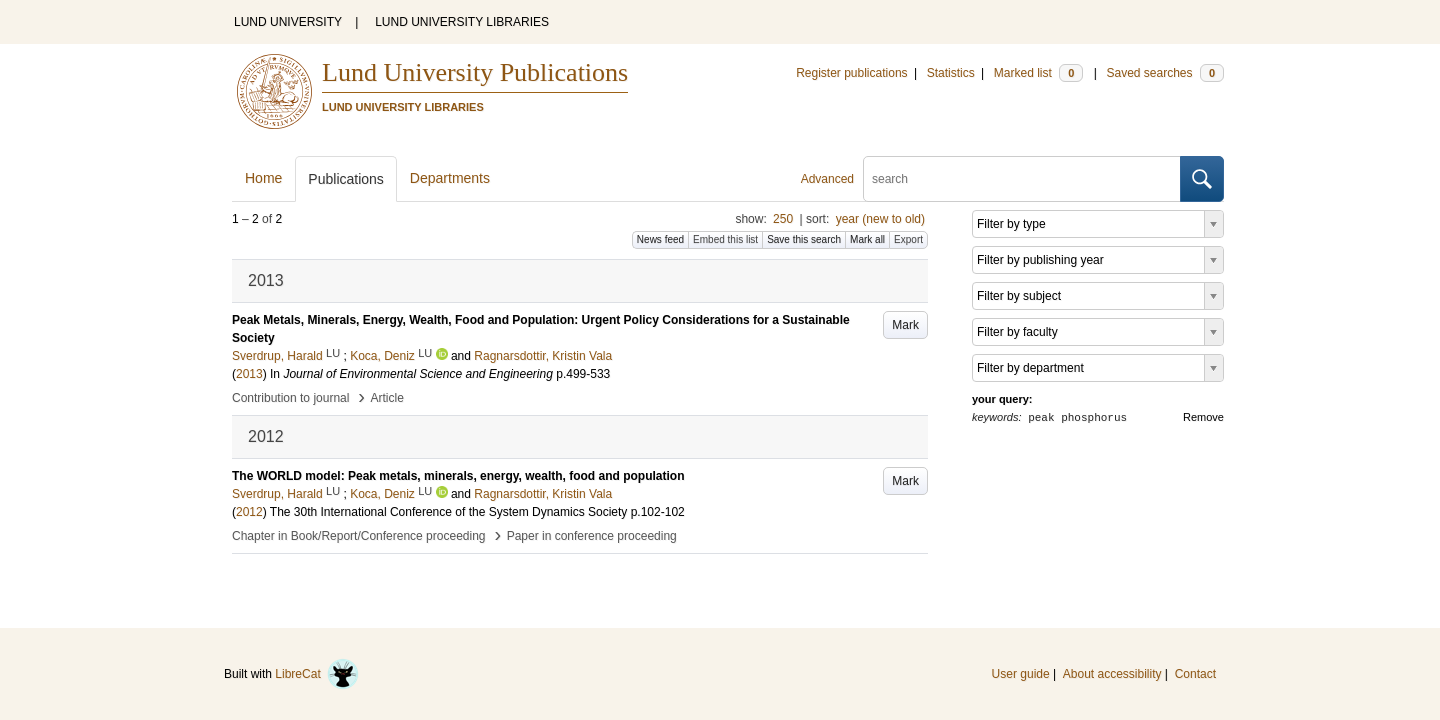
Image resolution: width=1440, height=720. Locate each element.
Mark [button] (905, 325)
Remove (1203, 417)
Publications (346, 179)
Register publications (851, 73)
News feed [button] (660, 239)
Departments (450, 178)
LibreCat (317, 674)
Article (387, 398)
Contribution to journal (290, 398)
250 (783, 219)
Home (263, 178)
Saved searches (1165, 73)
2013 (249, 374)
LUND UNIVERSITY (288, 22)
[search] (1022, 179)
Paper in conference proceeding (592, 536)
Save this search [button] (804, 239)
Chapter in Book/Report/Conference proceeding (359, 536)
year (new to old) (880, 219)
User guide (1021, 674)
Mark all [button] (867, 239)
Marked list (1038, 73)
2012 (249, 512)
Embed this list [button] (725, 239)
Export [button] (908, 239)
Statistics (951, 73)
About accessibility (1112, 674)
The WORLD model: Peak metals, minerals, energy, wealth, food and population (458, 476)
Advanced (827, 179)
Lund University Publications (475, 72)
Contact (1195, 674)
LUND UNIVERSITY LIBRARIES (462, 22)
